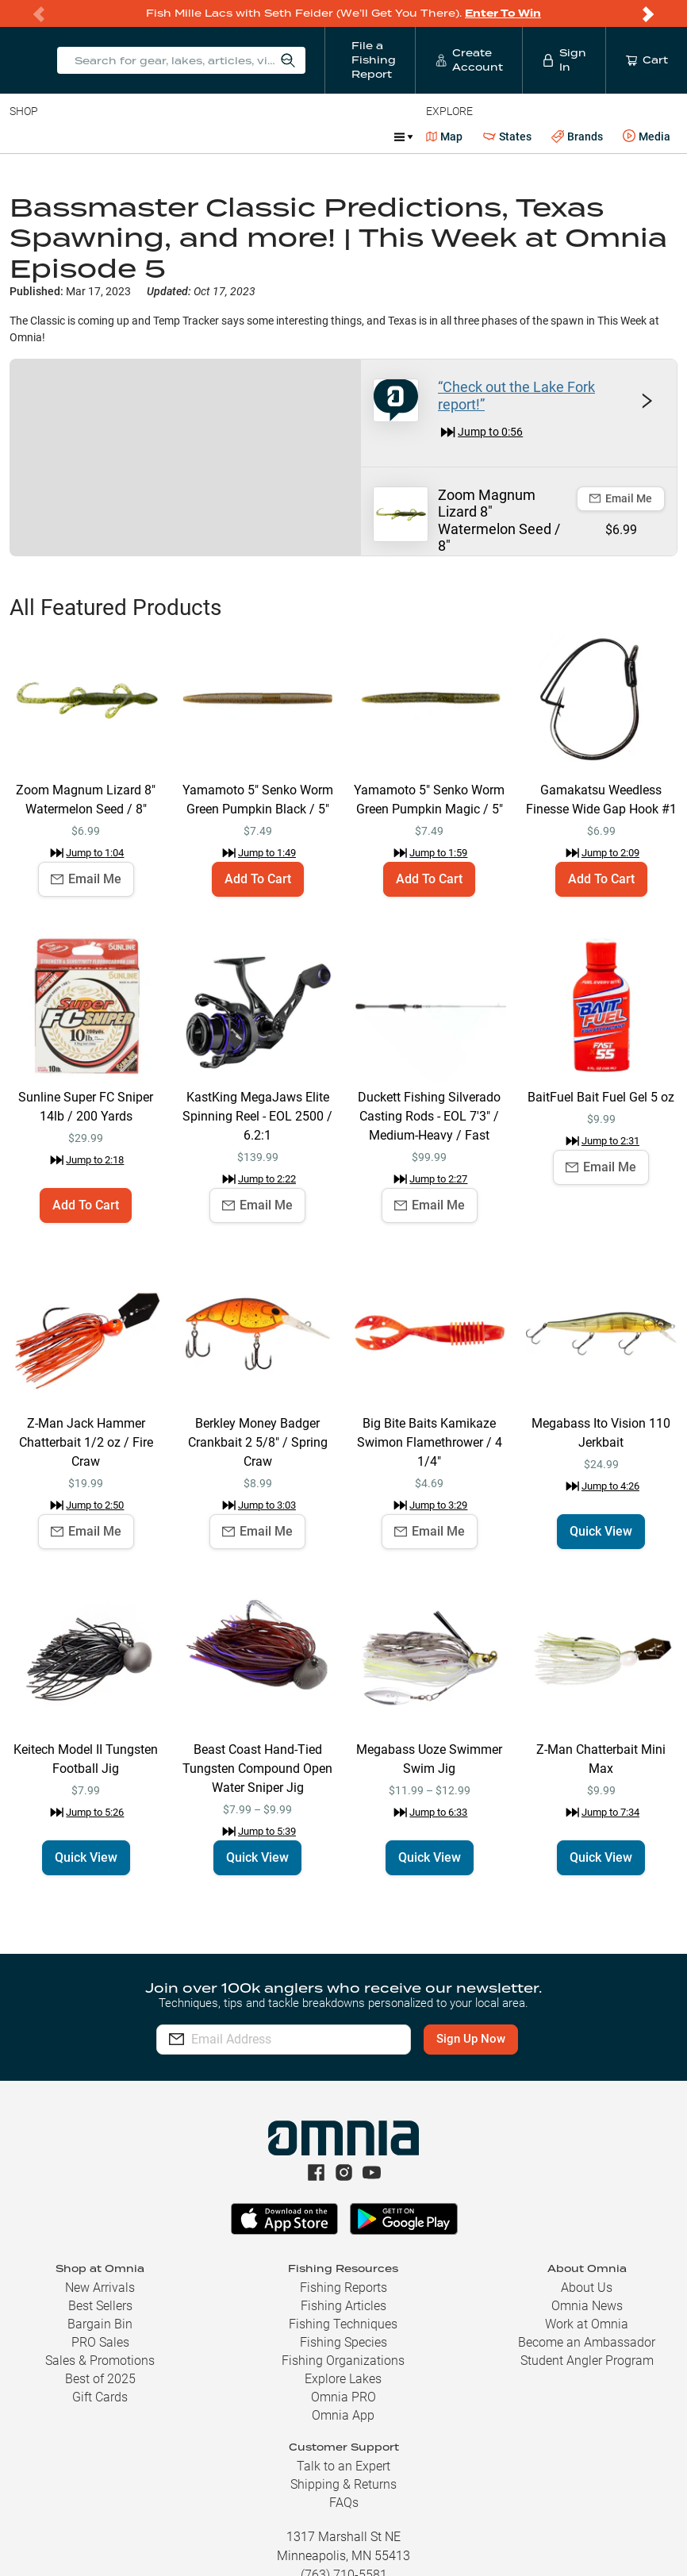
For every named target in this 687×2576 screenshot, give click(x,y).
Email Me (620, 498)
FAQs (344, 2502)
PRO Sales (100, 2342)
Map (444, 136)
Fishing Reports (343, 2287)
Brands (577, 137)
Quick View (601, 1531)
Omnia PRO (343, 2397)
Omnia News (587, 2305)
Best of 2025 (100, 2378)
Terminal (236, 136)
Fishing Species (343, 2342)
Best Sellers (100, 2305)
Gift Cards (100, 2397)
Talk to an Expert (343, 2466)
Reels (173, 136)
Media (646, 136)
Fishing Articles (343, 2305)
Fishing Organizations (343, 2360)
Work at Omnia (586, 2324)
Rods (121, 136)
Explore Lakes (343, 2378)
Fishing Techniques (343, 2324)
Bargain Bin (99, 2324)
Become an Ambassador (586, 2342)
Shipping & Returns (343, 2484)
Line (72, 136)
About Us (586, 2287)
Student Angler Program (587, 2360)
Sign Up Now (481, 2039)
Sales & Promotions (100, 2360)
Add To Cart (258, 878)
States (507, 137)
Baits (23, 136)
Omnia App (343, 2415)
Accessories (314, 136)
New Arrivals (100, 2287)
